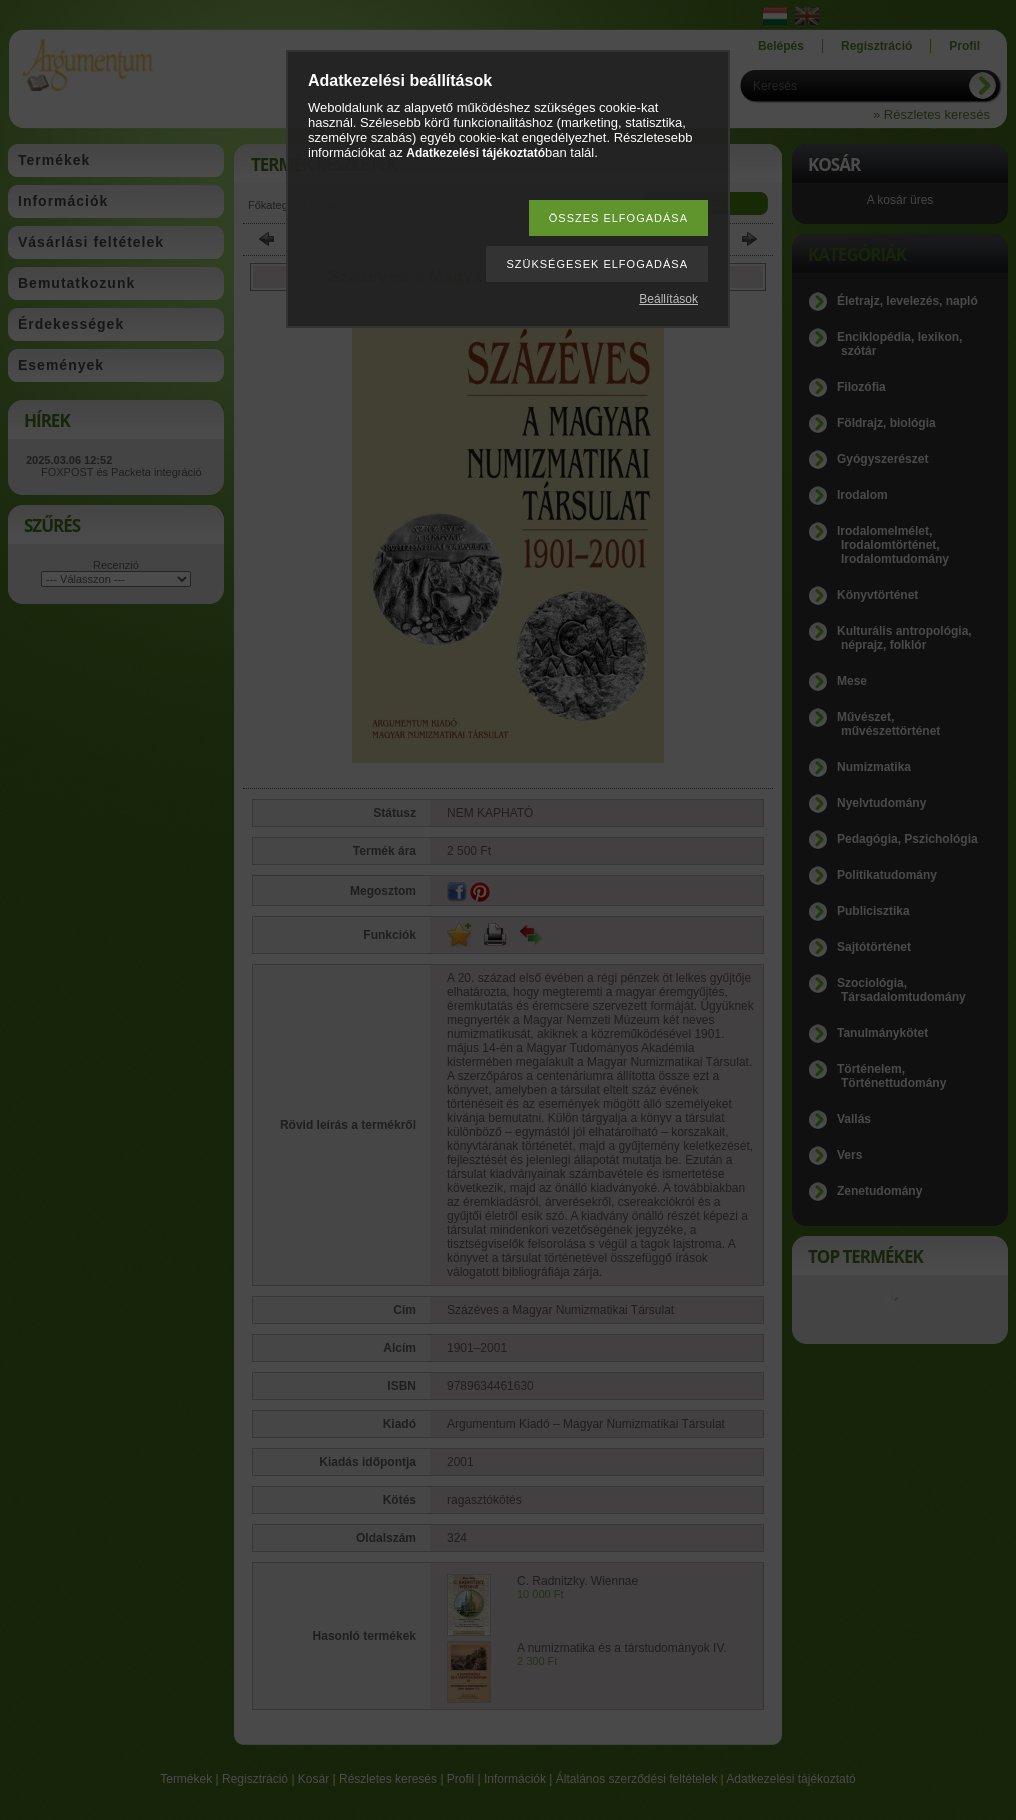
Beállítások (668, 299)
